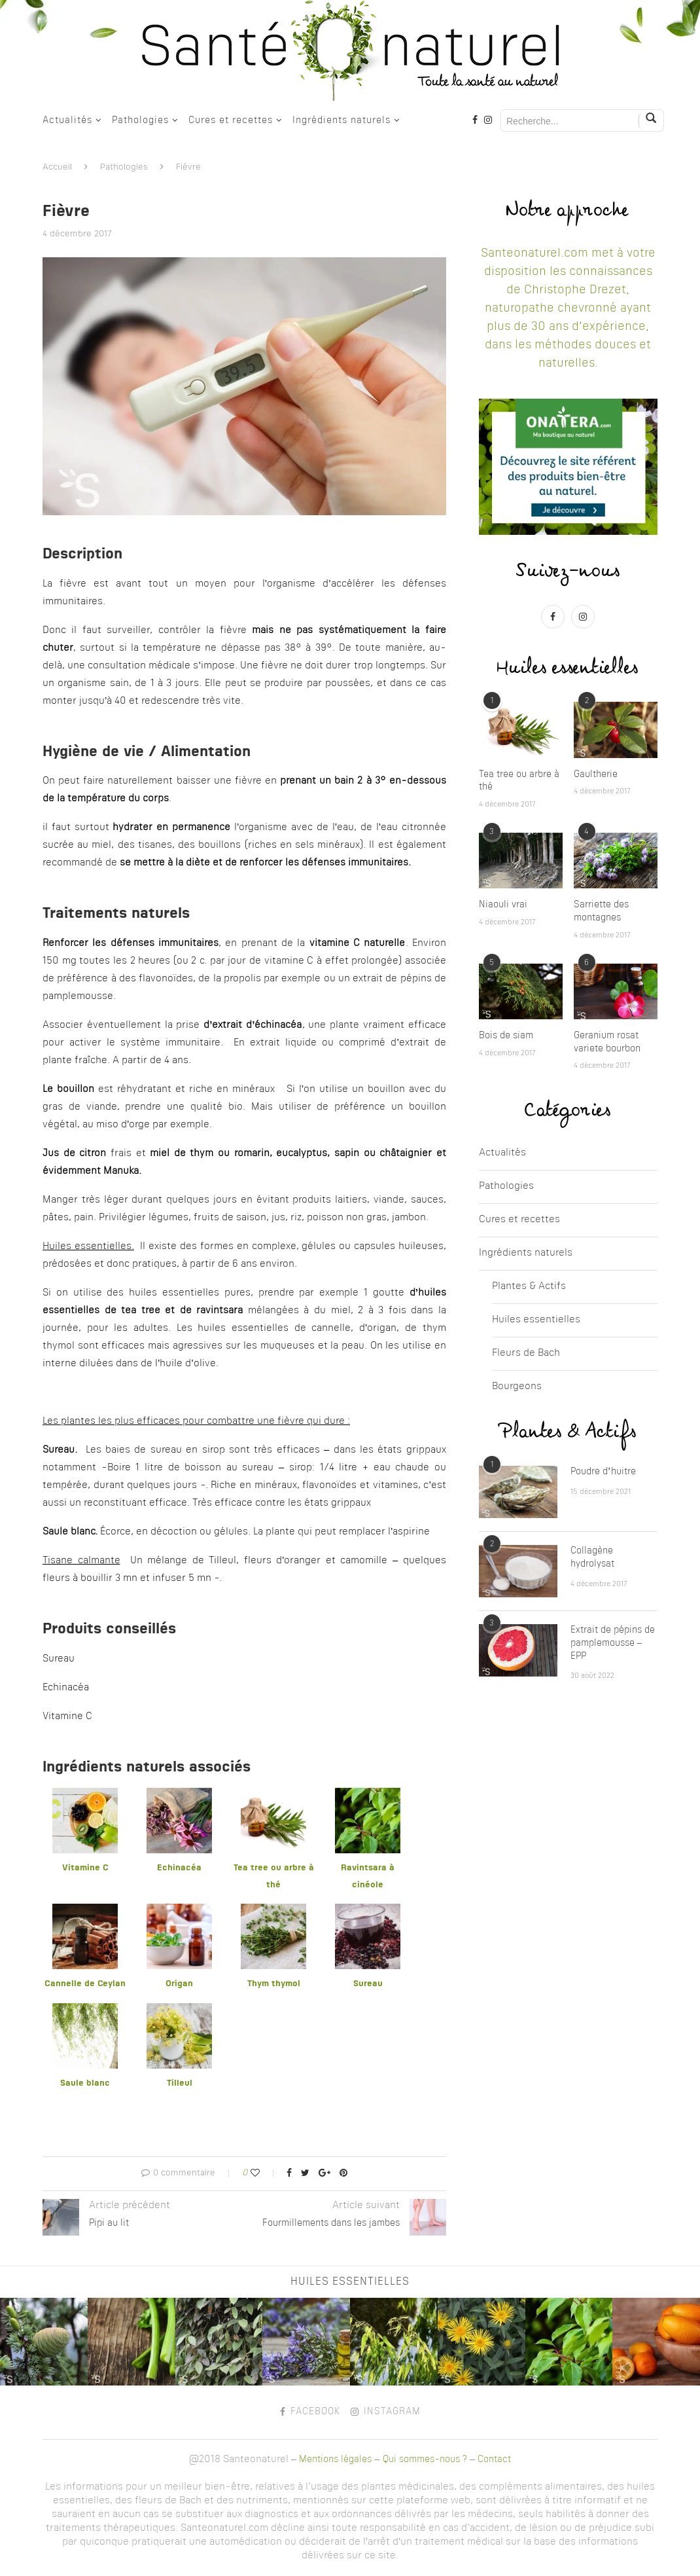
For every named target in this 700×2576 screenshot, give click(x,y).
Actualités (67, 120)
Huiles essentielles (536, 1320)
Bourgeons (517, 1387)
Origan (179, 1984)
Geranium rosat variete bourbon (607, 1042)
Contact (494, 2459)
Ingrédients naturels (341, 120)
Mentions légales (335, 2459)
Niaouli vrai (503, 904)
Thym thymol (273, 1984)
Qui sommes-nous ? (425, 2459)
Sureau (368, 1984)
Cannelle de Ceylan (85, 1984)
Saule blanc (85, 2083)
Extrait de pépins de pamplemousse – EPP (612, 1642)
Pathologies (140, 120)
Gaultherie (596, 774)
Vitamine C (85, 1868)
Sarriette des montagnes (601, 911)
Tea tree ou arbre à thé (519, 781)
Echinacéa (179, 1868)
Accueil (57, 167)
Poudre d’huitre (603, 1471)
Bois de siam (506, 1035)
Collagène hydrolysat (592, 1557)
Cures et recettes (230, 120)
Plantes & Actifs (529, 1287)
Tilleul (179, 2083)
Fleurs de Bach (526, 1353)
